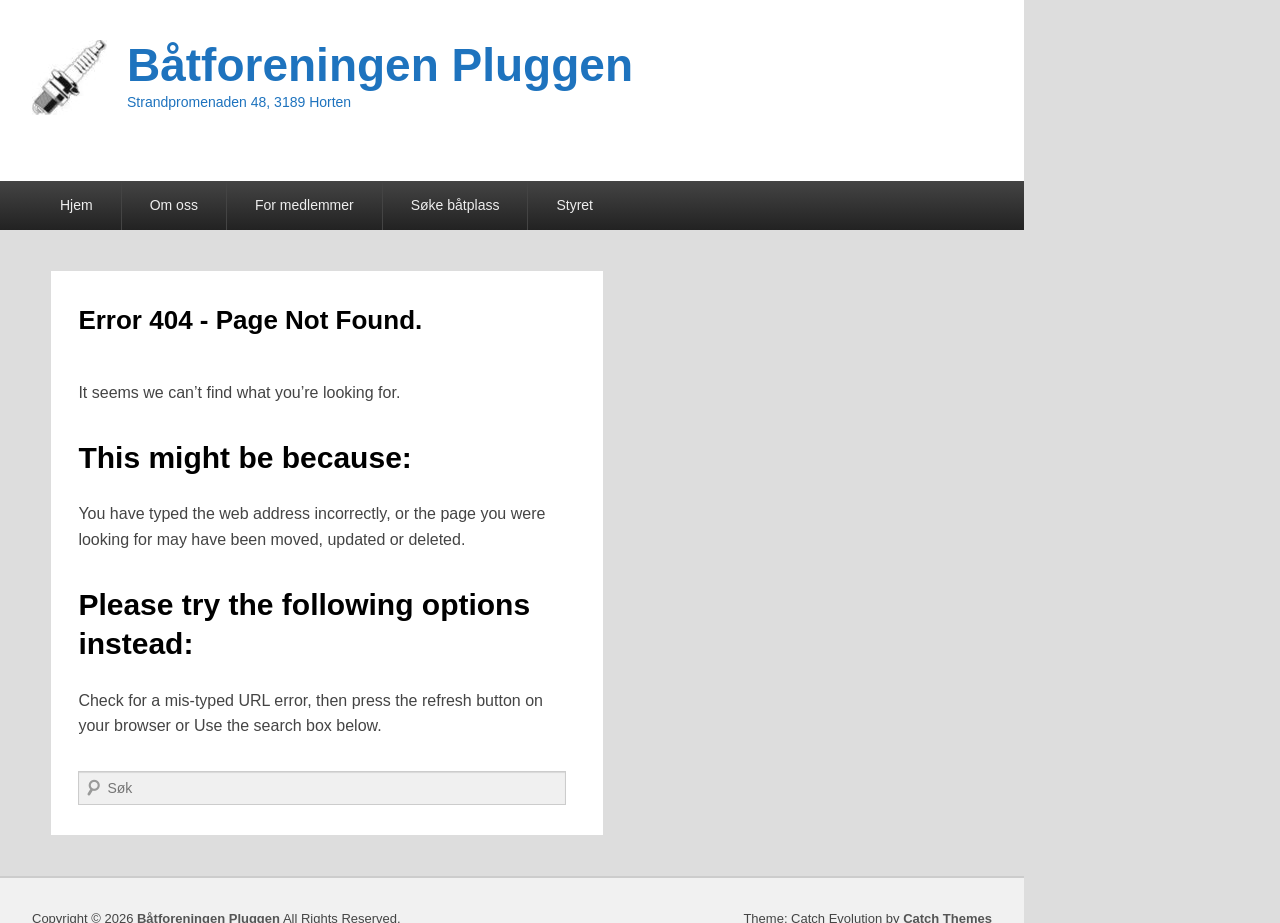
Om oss (174, 205)
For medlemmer (304, 205)
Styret (574, 205)
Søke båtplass (455, 205)
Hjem (76, 205)
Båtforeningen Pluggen (380, 65)
